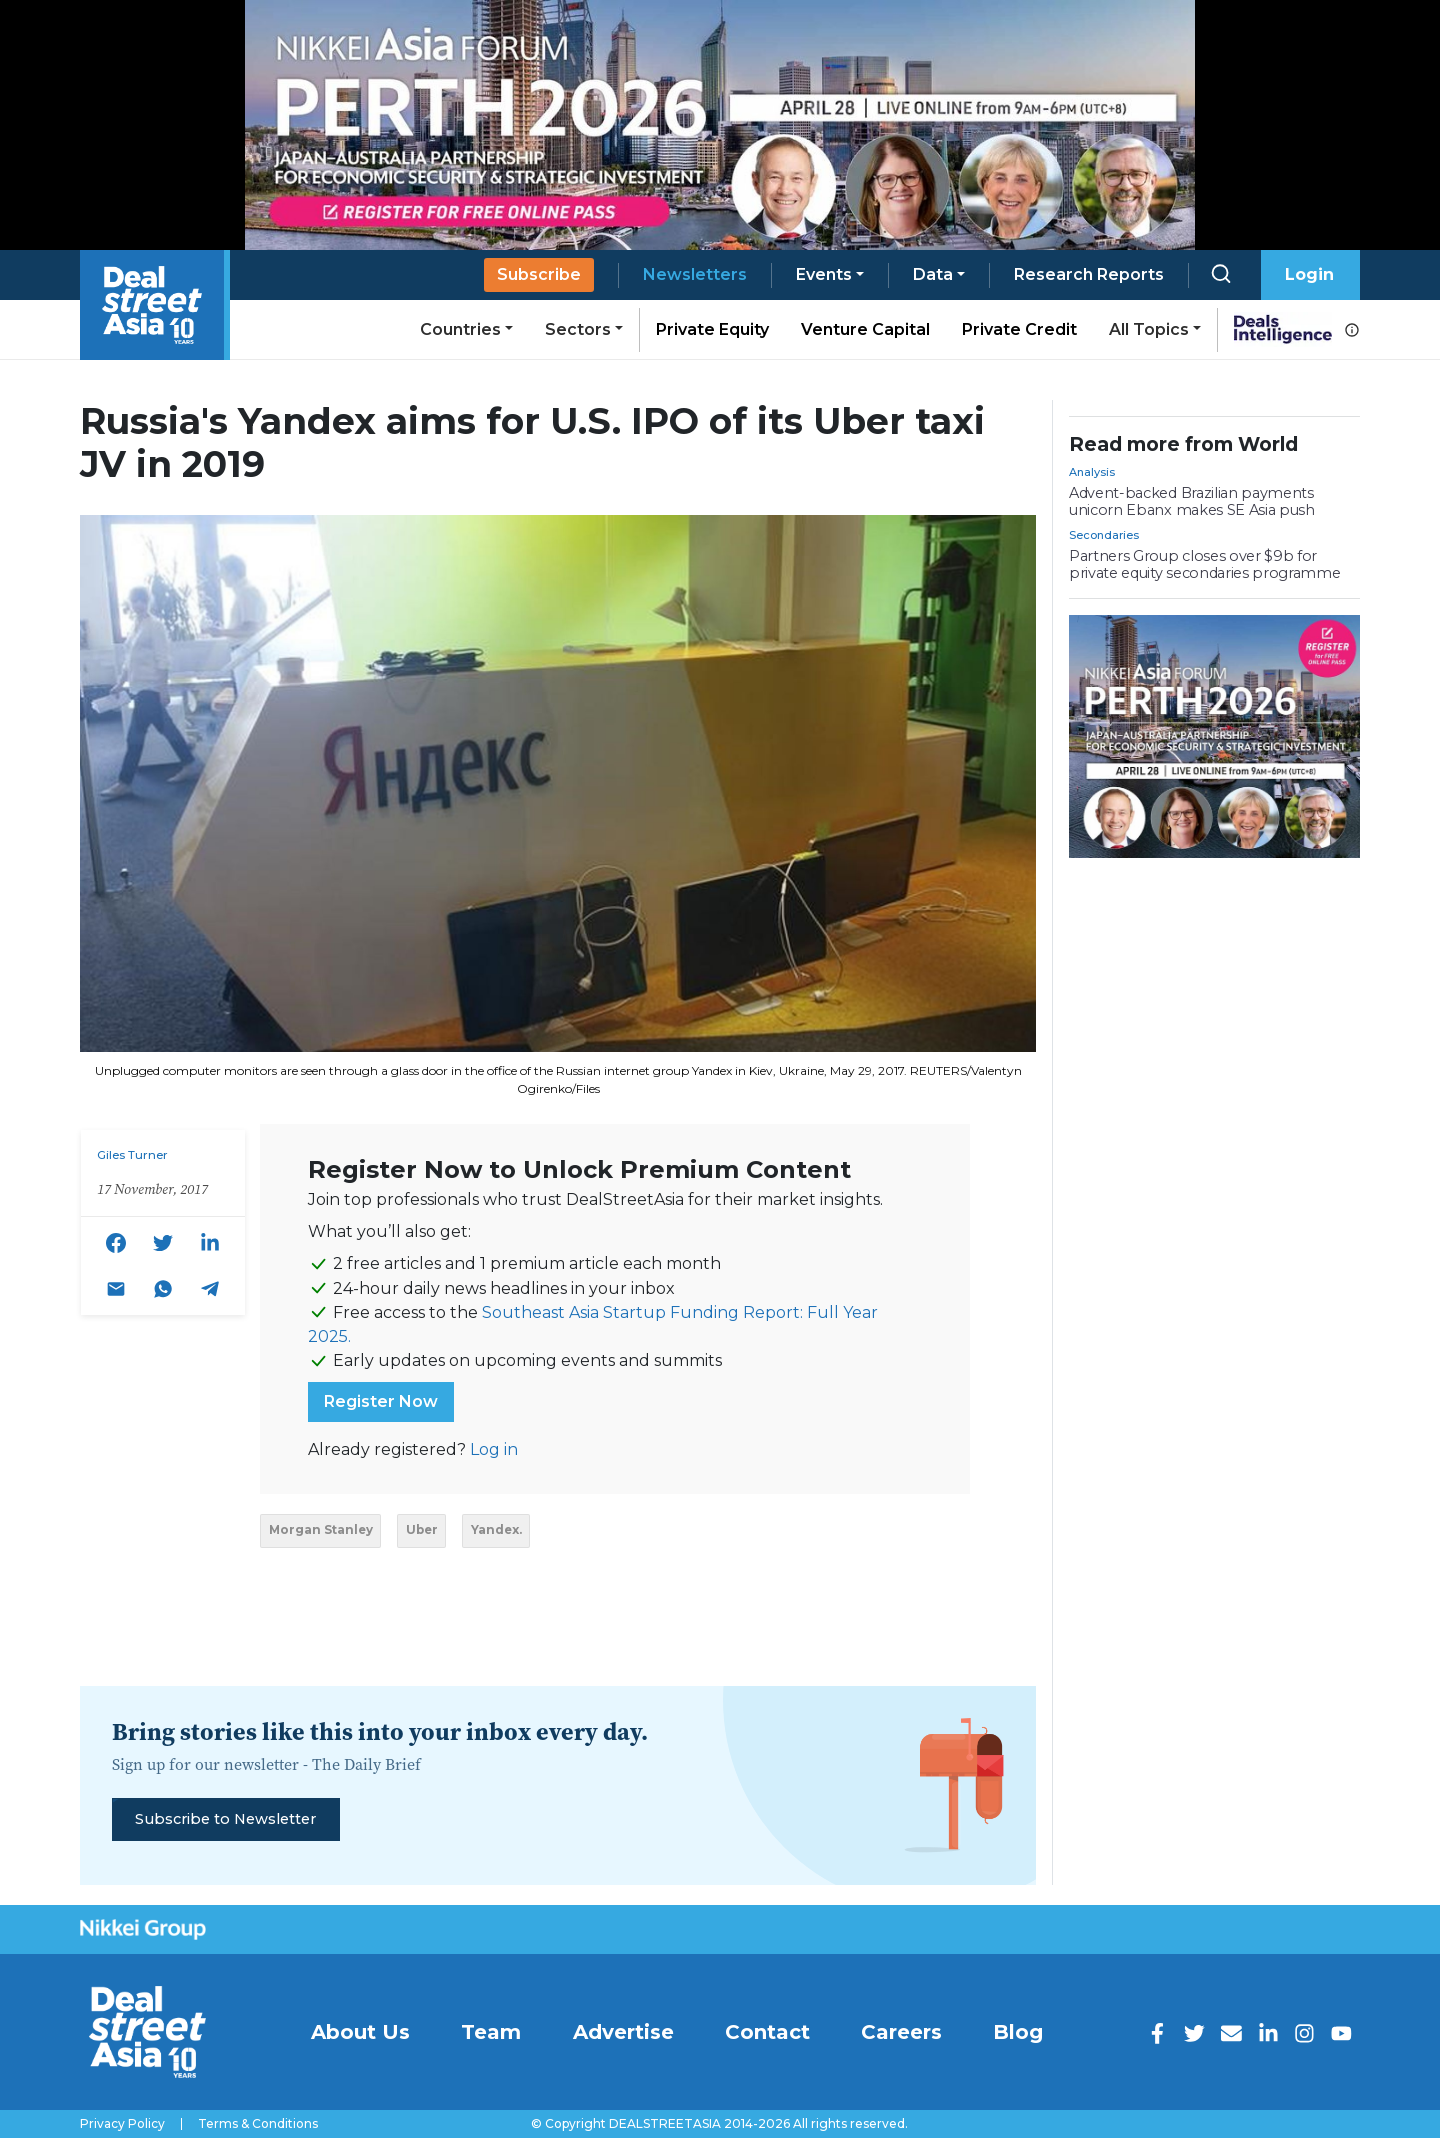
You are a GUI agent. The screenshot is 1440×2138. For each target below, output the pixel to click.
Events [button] (824, 274)
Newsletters (695, 274)
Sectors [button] (578, 329)
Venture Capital (865, 329)
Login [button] (1309, 274)
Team (491, 2032)
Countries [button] (460, 329)
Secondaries (1104, 535)
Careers (901, 2032)
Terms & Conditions (258, 2124)
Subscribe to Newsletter (225, 1819)
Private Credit (1019, 329)
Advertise (623, 2032)
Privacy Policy (122, 2124)
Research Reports (1089, 274)
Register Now (381, 1401)
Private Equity (712, 329)
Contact (767, 2032)
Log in (494, 1449)
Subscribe (539, 274)
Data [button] (933, 274)
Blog (1018, 2032)
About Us (360, 2032)
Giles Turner (132, 1155)
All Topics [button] (1149, 329)
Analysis (1092, 472)
